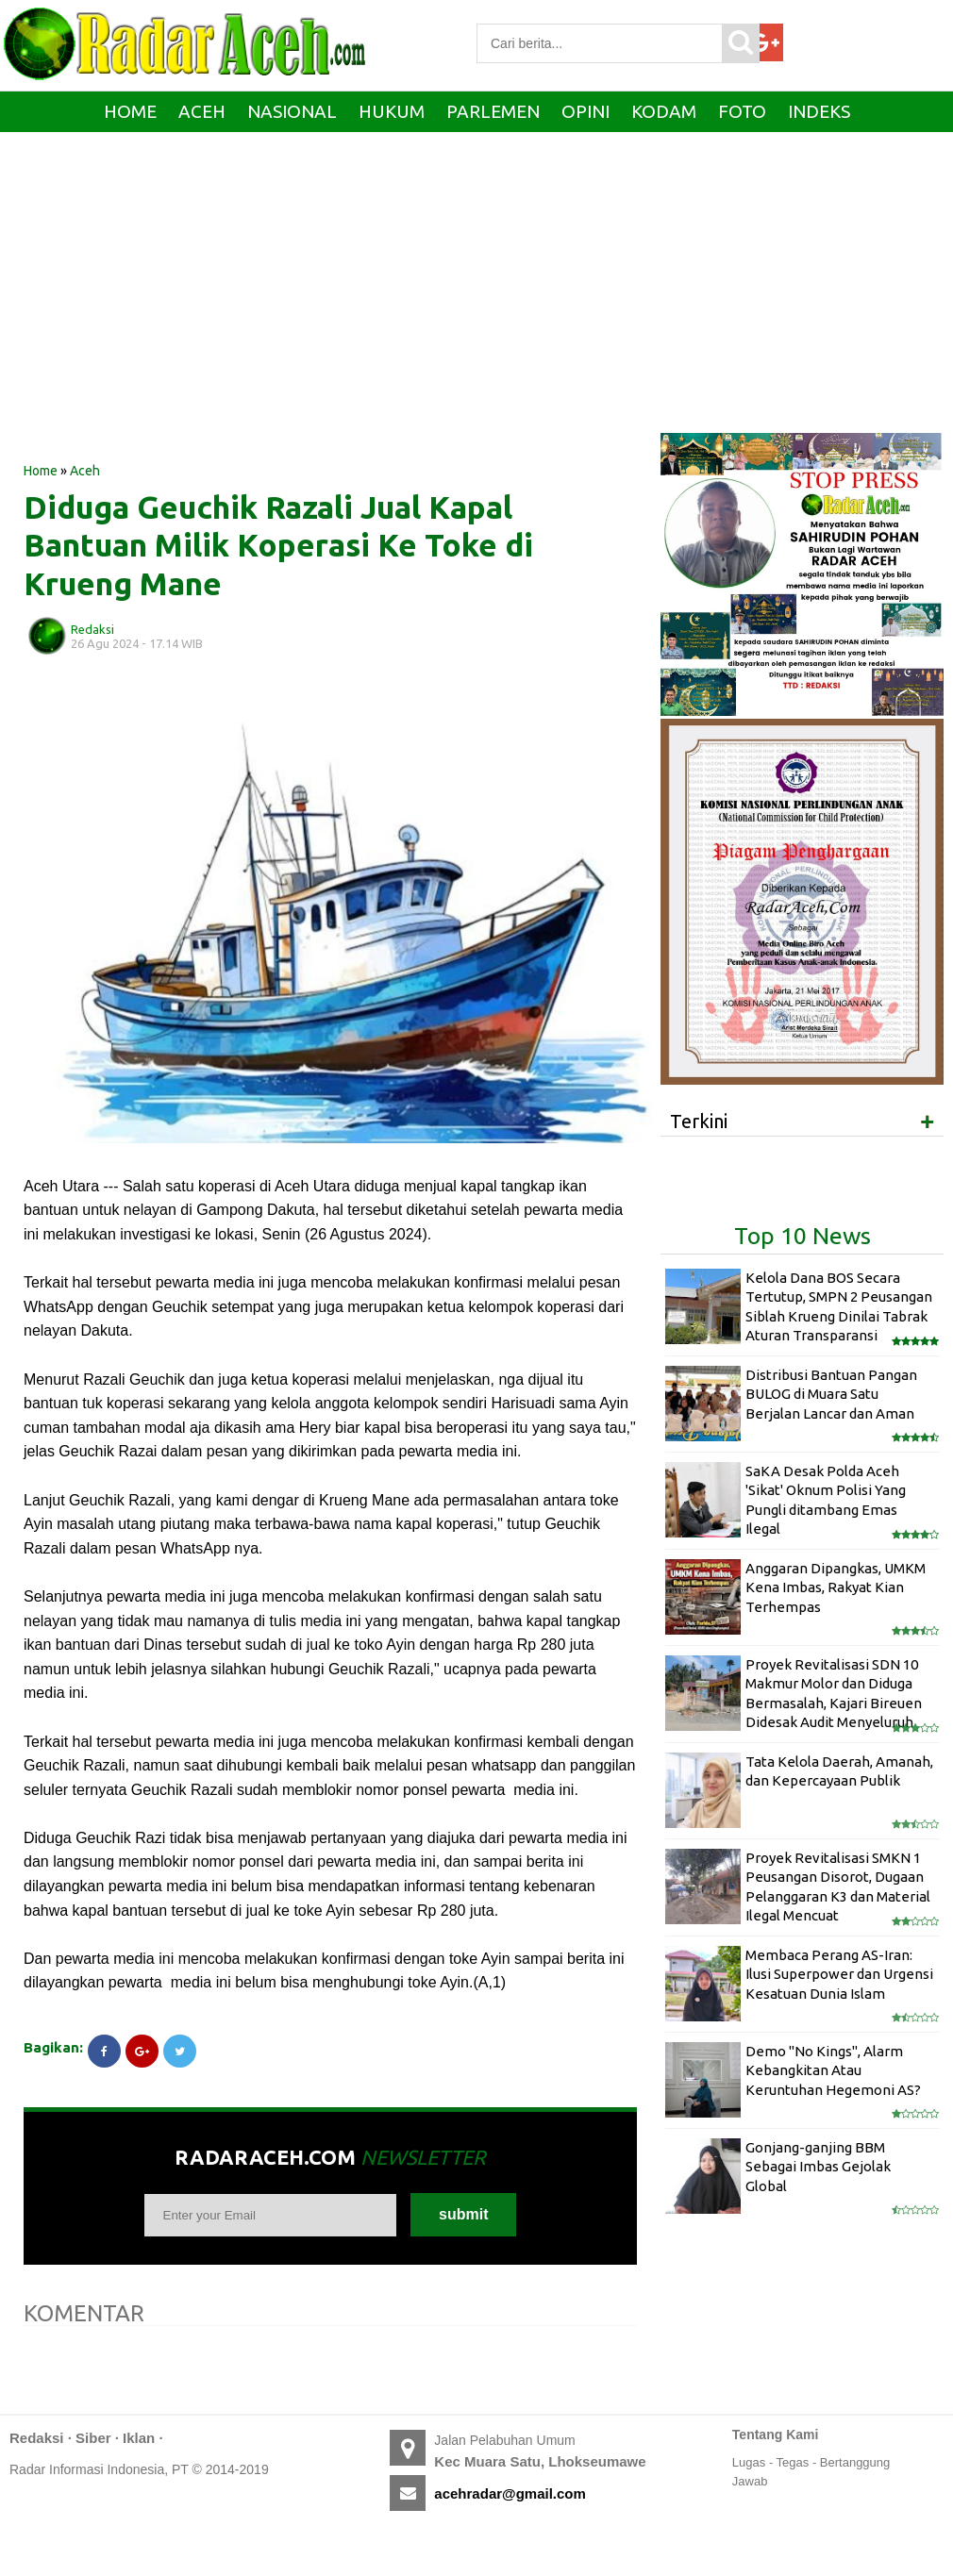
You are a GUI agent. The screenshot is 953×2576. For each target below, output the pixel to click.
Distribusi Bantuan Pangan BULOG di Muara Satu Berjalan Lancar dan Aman (831, 1394)
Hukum (392, 111)
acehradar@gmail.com (510, 2493)
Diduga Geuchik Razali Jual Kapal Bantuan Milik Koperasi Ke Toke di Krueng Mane (278, 545)
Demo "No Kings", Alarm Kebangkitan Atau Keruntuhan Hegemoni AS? (833, 2070)
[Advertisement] (330, 310)
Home (130, 111)
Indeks (819, 111)
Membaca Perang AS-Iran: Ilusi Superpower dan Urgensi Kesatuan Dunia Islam (839, 1974)
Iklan (139, 2438)
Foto (742, 111)
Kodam (663, 111)
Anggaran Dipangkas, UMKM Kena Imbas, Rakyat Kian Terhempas (835, 1587)
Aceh (202, 111)
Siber (93, 2438)
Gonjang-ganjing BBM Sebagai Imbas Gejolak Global (818, 2166)
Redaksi (36, 2438)
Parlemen (493, 111)
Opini (585, 111)
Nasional (292, 111)
